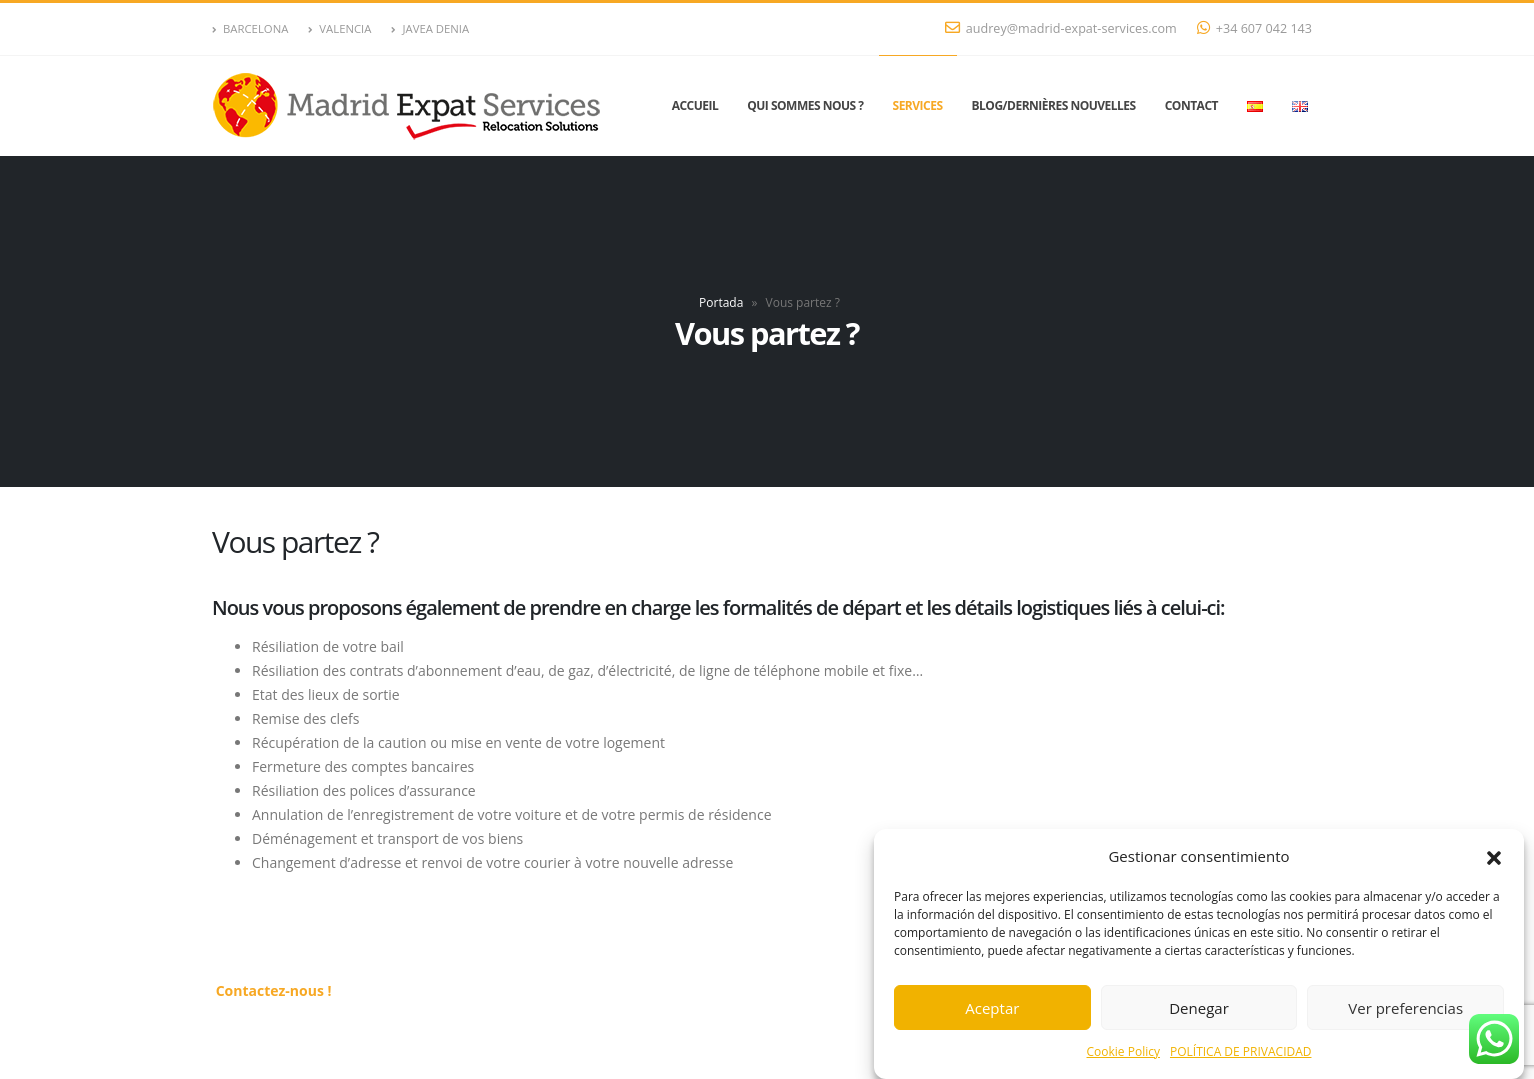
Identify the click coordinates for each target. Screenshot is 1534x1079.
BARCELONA (250, 28)
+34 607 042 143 (1254, 28)
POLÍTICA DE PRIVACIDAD (1241, 1052)
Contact (1191, 105)
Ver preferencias (1405, 1009)
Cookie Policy (1123, 1052)
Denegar (1199, 1009)
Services (918, 105)
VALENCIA (339, 28)
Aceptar (992, 1009)
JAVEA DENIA (430, 28)
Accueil (695, 105)
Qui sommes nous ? (805, 105)
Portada (721, 302)
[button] (1494, 857)
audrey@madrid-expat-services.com (1061, 28)
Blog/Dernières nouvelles (1054, 105)
